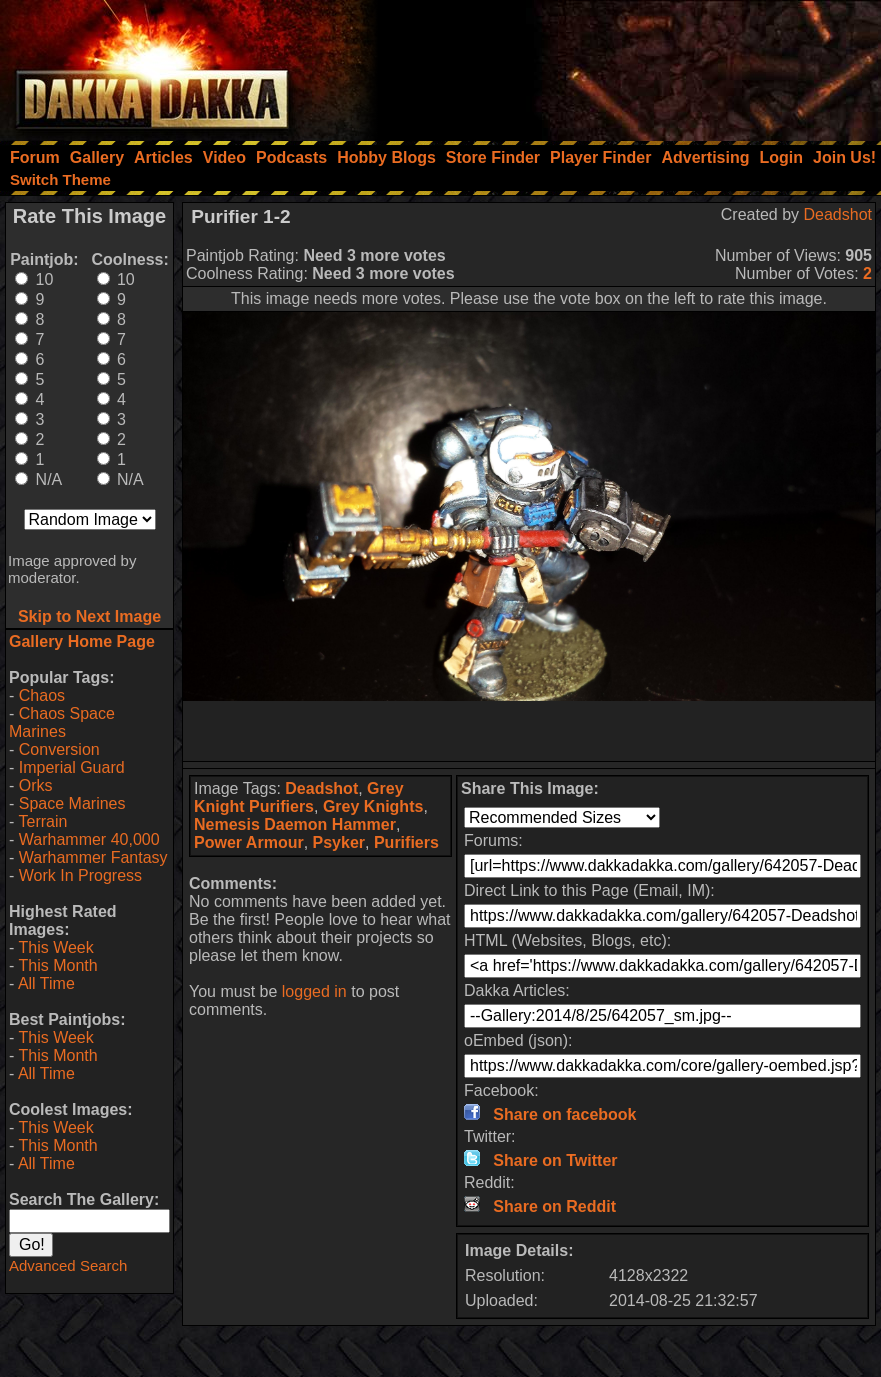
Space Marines (72, 803)
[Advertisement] (612, 65)
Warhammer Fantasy (93, 857)
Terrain (42, 821)
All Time (46, 983)
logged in (314, 991)
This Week (55, 947)
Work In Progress (80, 875)
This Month (57, 965)
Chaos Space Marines (62, 722)
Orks (36, 785)
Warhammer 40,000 (89, 839)
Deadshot (838, 214)
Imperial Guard (72, 767)
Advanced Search (68, 1265)
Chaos (42, 695)
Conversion (59, 749)
